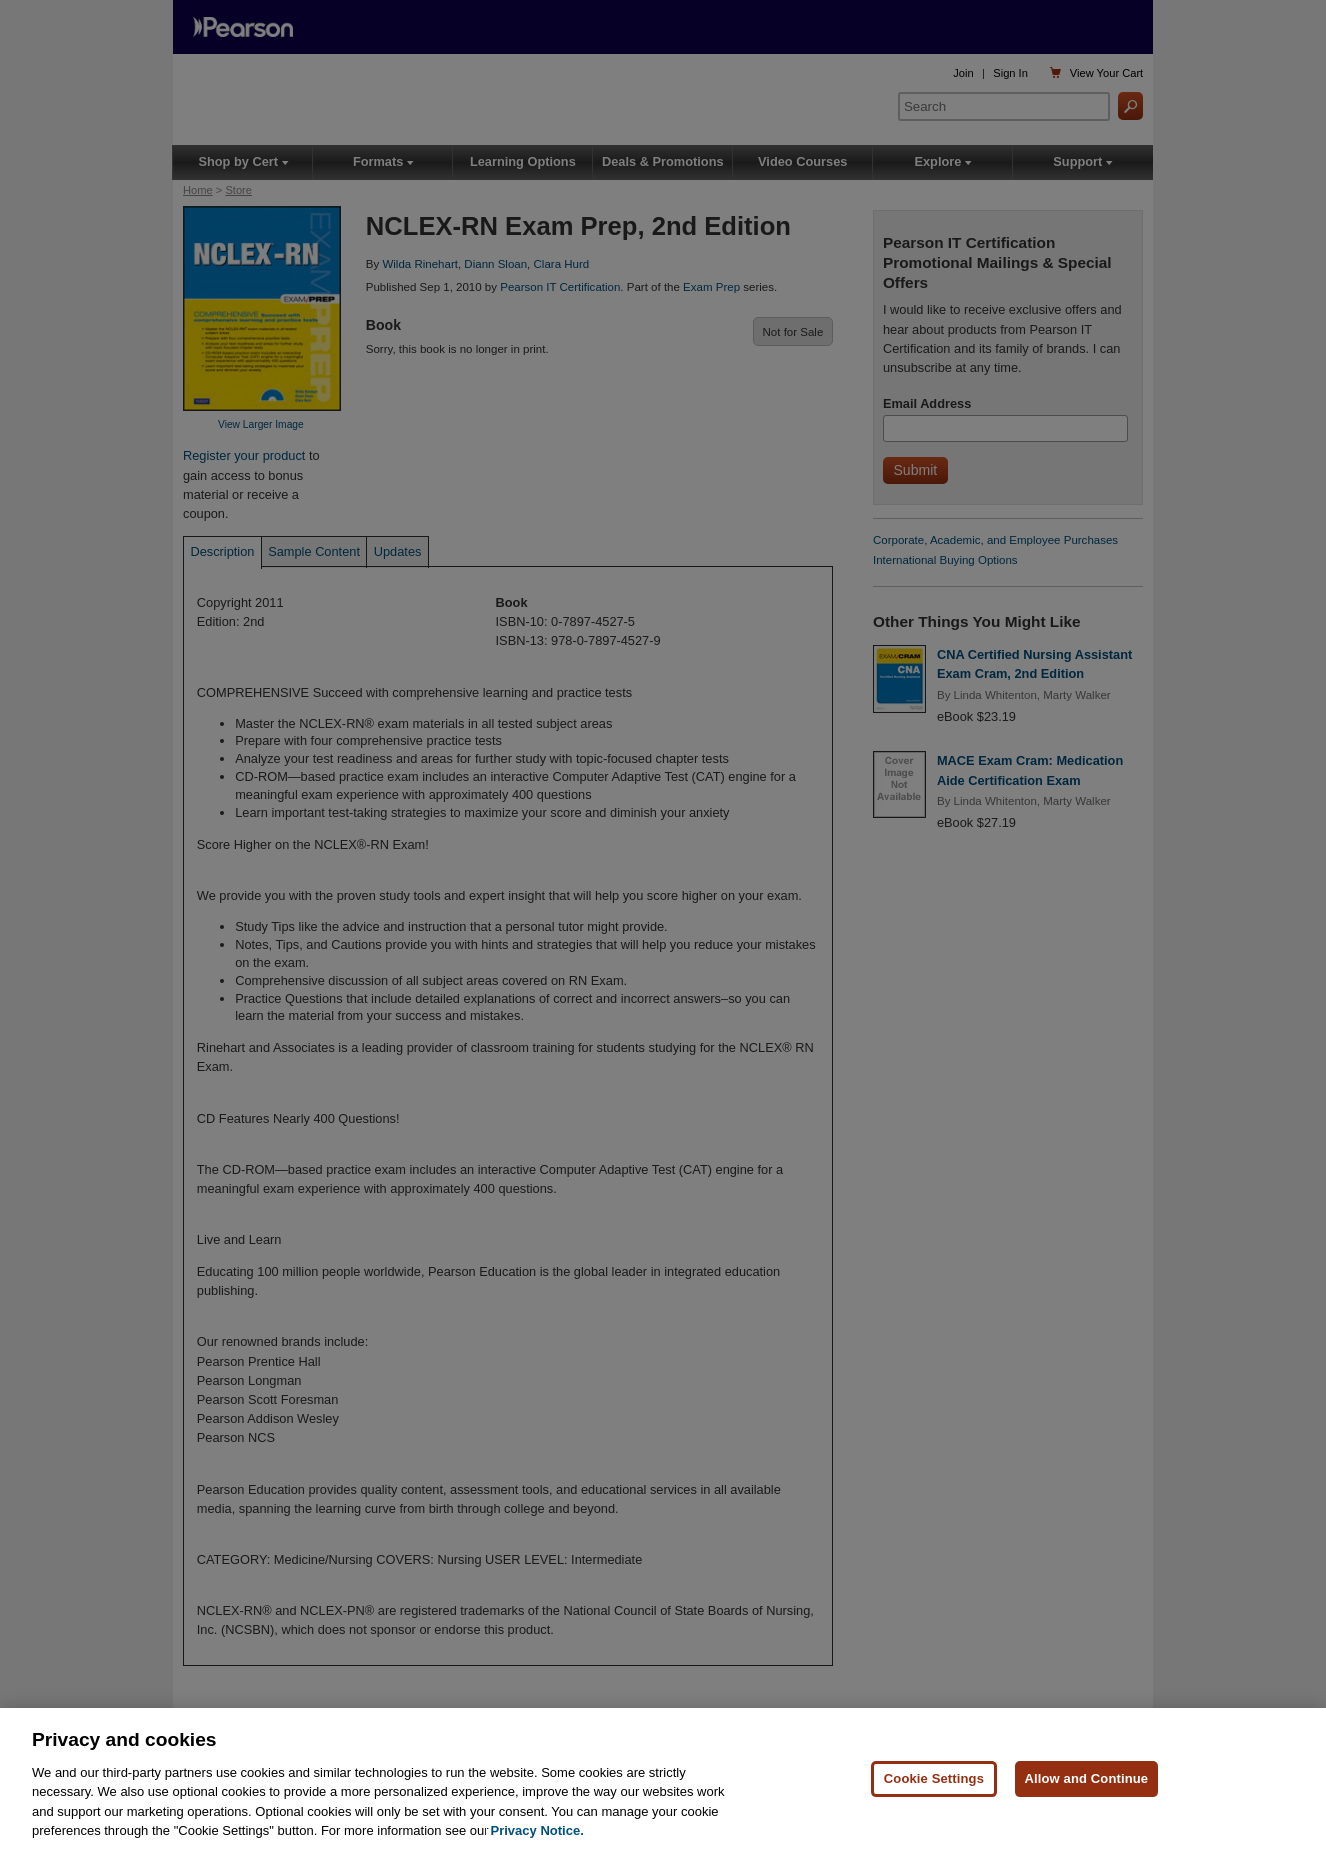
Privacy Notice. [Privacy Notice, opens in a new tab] (537, 1830)
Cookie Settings (934, 1778)
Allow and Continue (1087, 1778)
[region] (663, 1779)
